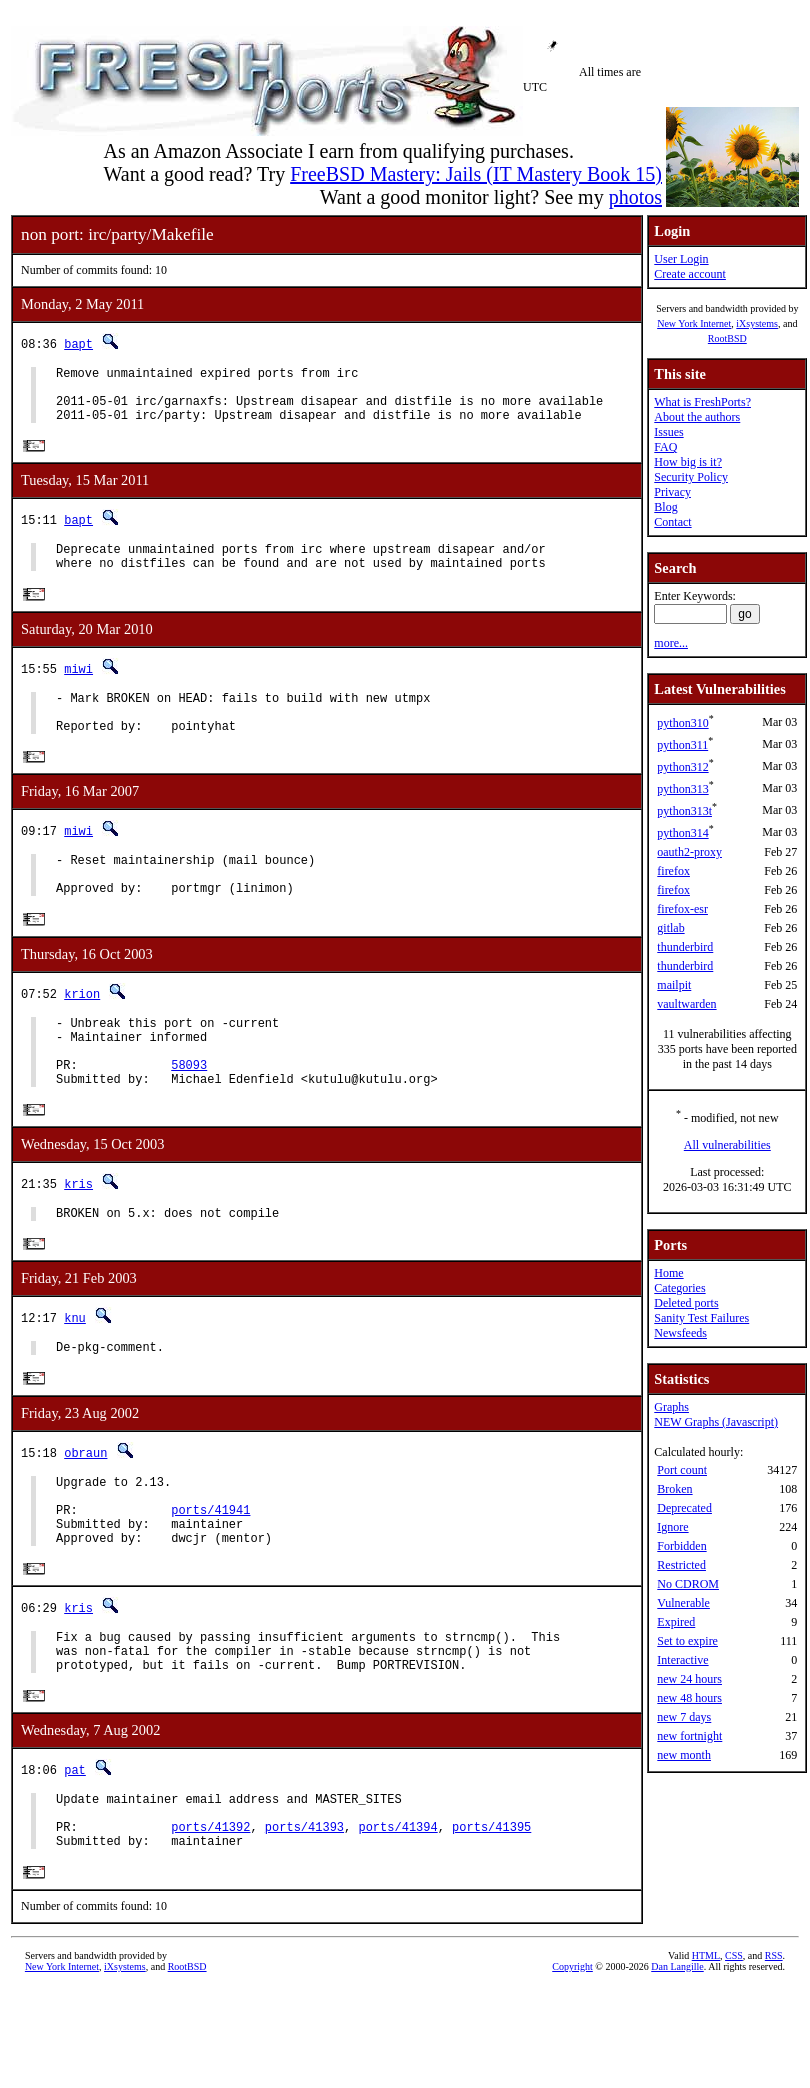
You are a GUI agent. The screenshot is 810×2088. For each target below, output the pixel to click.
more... (671, 643)
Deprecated (684, 1508)
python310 (682, 723)
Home (668, 1273)
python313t (684, 811)
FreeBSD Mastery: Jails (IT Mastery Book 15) (476, 174)
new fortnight (689, 1736)
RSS (774, 2054)
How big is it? (688, 462)
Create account (690, 274)
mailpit (674, 985)
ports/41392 (210, 1922)
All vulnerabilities (727, 1145)
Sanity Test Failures (701, 1318)
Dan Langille (677, 2065)
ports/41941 (210, 1579)
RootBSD (727, 338)
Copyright (572, 2065)
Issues (668, 432)
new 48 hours (689, 1698)
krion (82, 1031)
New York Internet (694, 323)
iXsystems (757, 323)
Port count (682, 1470)
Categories (679, 1288)
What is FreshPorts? (702, 402)
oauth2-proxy (689, 852)
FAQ (665, 447)
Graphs (671, 1407)
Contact (672, 522)
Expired (676, 1622)
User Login (681, 259)
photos (635, 197)
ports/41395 (491, 1922)
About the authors (697, 417)
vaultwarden (686, 1004)
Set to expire (687, 1641)
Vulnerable (683, 1603)
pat (75, 1856)
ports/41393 (304, 1922)
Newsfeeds (680, 1333)
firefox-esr (682, 909)
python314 (682, 833)
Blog (665, 507)
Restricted (681, 1565)
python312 (682, 767)
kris (78, 1237)
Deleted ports (686, 1303)
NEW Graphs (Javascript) (716, 1422)
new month (684, 1755)
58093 (189, 1114)
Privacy (672, 492)
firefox (673, 871)
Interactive (682, 1660)
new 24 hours (689, 1679)
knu (75, 1375)
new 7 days (684, 1717)
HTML (706, 2054)
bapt (78, 343)
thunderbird (685, 947)
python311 (682, 745)
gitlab (670, 928)
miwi (78, 687)
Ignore (672, 1527)
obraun (85, 1513)
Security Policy (691, 477)
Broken (674, 1489)
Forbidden (681, 1546)
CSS (734, 2054)
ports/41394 (397, 1922)
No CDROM (688, 1584)
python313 (682, 789)
